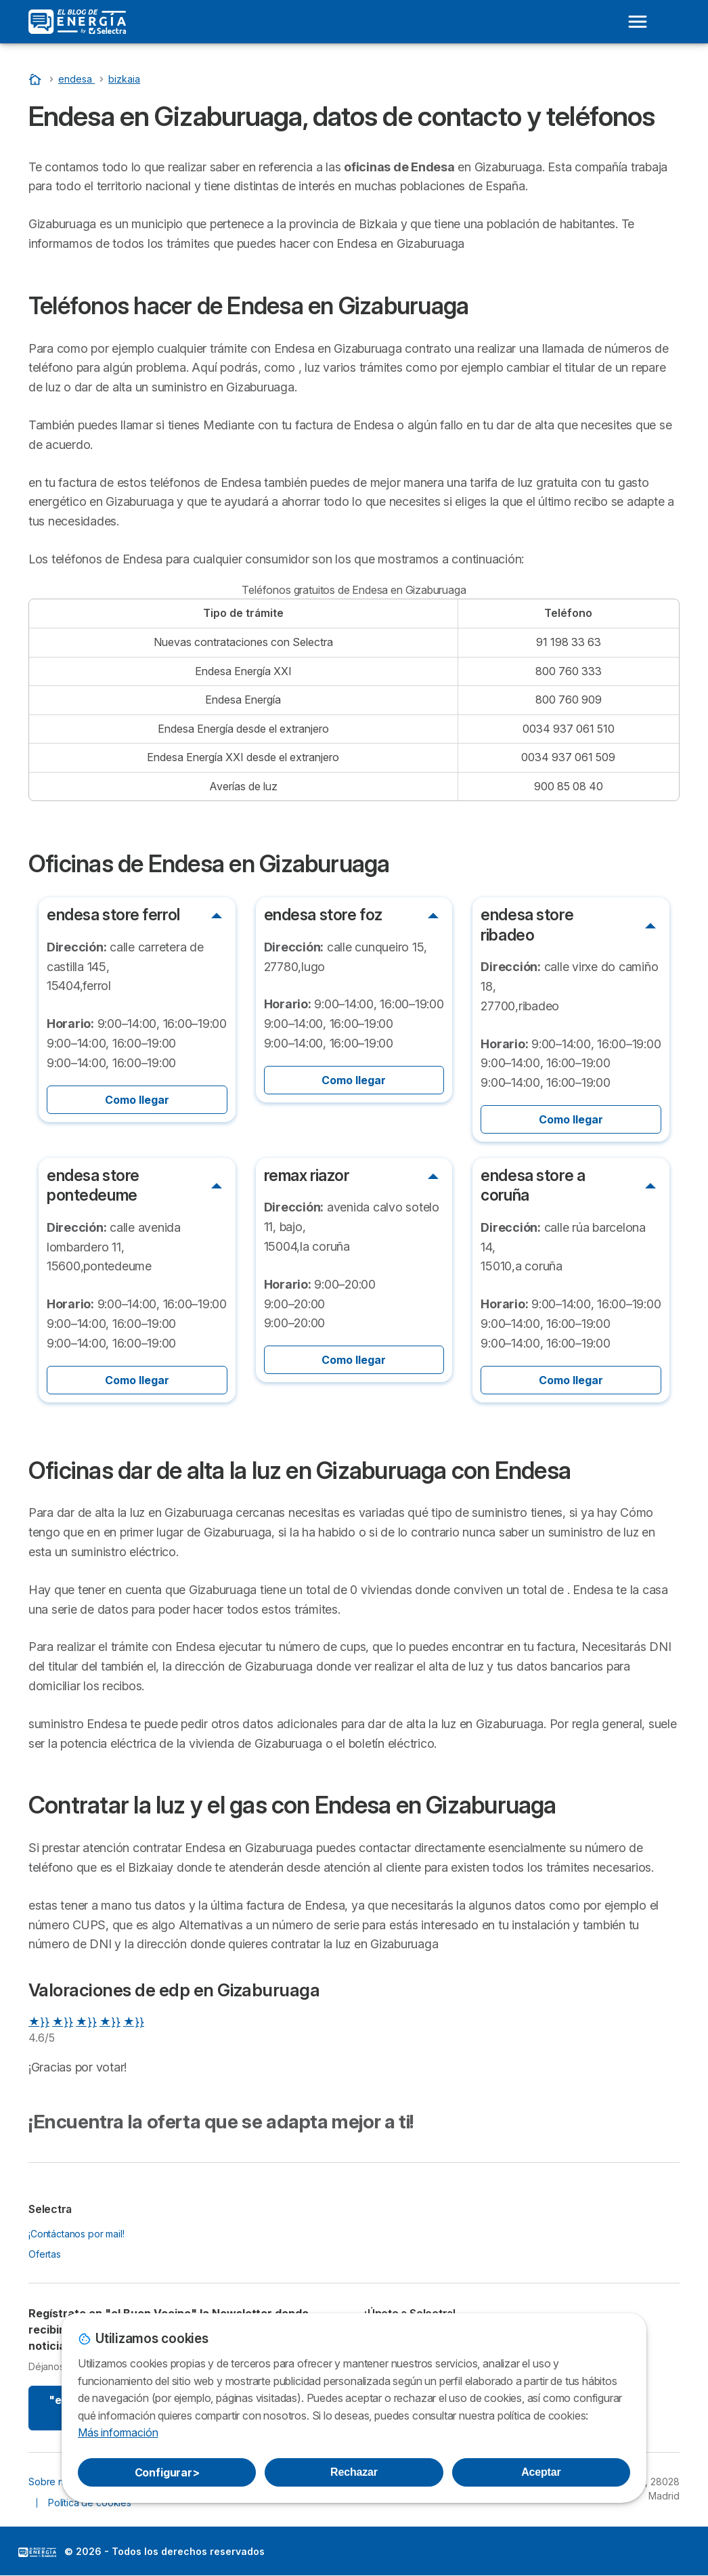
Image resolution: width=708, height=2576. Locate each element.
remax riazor (306, 1175)
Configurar (167, 2472)
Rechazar (354, 2472)
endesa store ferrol (113, 914)
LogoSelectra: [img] (37, 2552)
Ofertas (44, 2254)
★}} (38, 2021)
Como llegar (137, 1100)
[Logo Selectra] (77, 21)
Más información (118, 2432)
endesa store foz (323, 914)
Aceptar (540, 2472)
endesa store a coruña (533, 1185)
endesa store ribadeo (527, 924)
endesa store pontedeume (93, 1185)
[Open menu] (637, 21)
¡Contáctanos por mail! (76, 2233)
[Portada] (36, 79)
